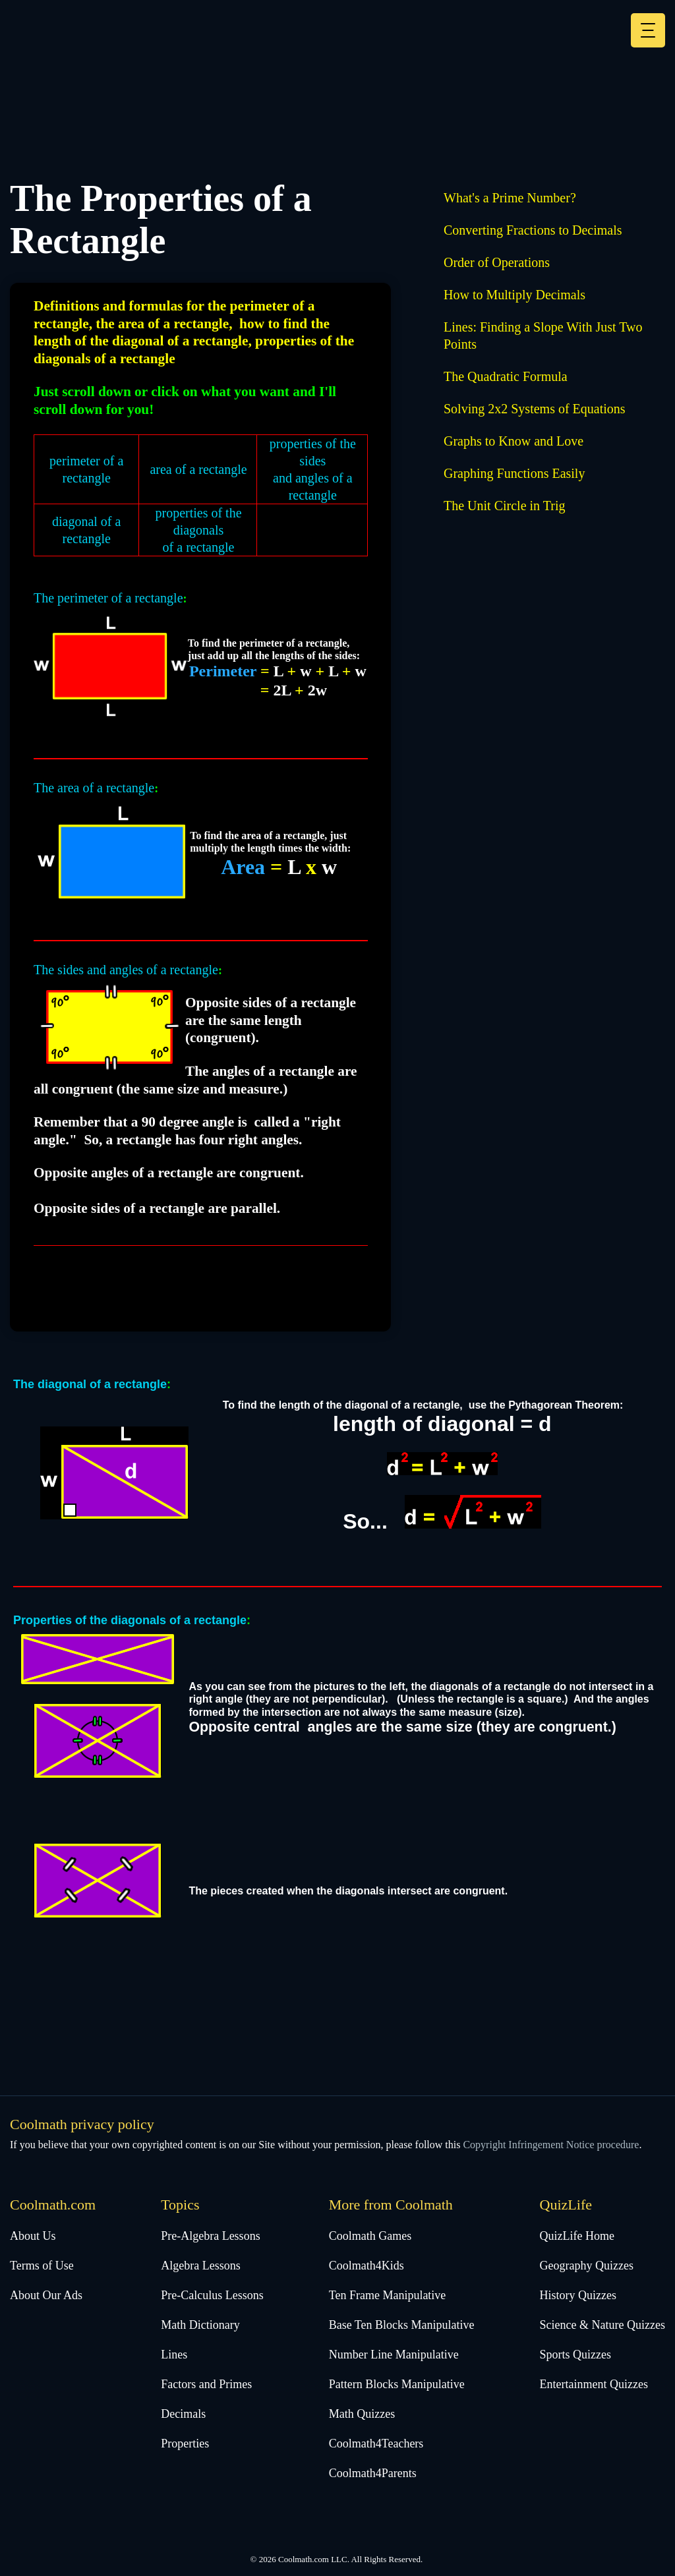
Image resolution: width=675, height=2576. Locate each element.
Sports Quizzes (575, 2354)
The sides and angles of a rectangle (126, 969)
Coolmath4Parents (373, 2473)
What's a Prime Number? (510, 197)
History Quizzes (578, 2295)
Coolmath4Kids (366, 2265)
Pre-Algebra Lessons (210, 2235)
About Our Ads (46, 2295)
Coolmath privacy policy (82, 2124)
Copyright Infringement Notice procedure (551, 2144)
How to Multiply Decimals (514, 294)
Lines (174, 2354)
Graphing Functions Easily (514, 473)
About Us (33, 2235)
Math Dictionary (200, 2324)
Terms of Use (42, 2265)
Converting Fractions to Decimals (533, 230)
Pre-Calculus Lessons (212, 2295)
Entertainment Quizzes (594, 2384)
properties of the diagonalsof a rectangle (198, 530)
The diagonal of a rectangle (90, 1384)
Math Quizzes (362, 2413)
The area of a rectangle (94, 787)
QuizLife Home (577, 2235)
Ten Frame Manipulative (387, 2295)
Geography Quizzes (586, 2265)
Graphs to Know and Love (513, 441)
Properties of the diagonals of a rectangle (130, 1620)
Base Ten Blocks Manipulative (402, 2324)
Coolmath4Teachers (376, 2443)
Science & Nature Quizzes (602, 2324)
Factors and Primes (206, 2384)
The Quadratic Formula (506, 376)
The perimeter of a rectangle (108, 598)
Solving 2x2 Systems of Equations (535, 408)
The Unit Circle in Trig (504, 505)
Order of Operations (497, 262)
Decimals (183, 2413)
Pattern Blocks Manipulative (397, 2384)
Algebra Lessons (200, 2265)
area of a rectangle (198, 469)
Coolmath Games (370, 2235)
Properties (185, 2443)
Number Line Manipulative (394, 2354)
